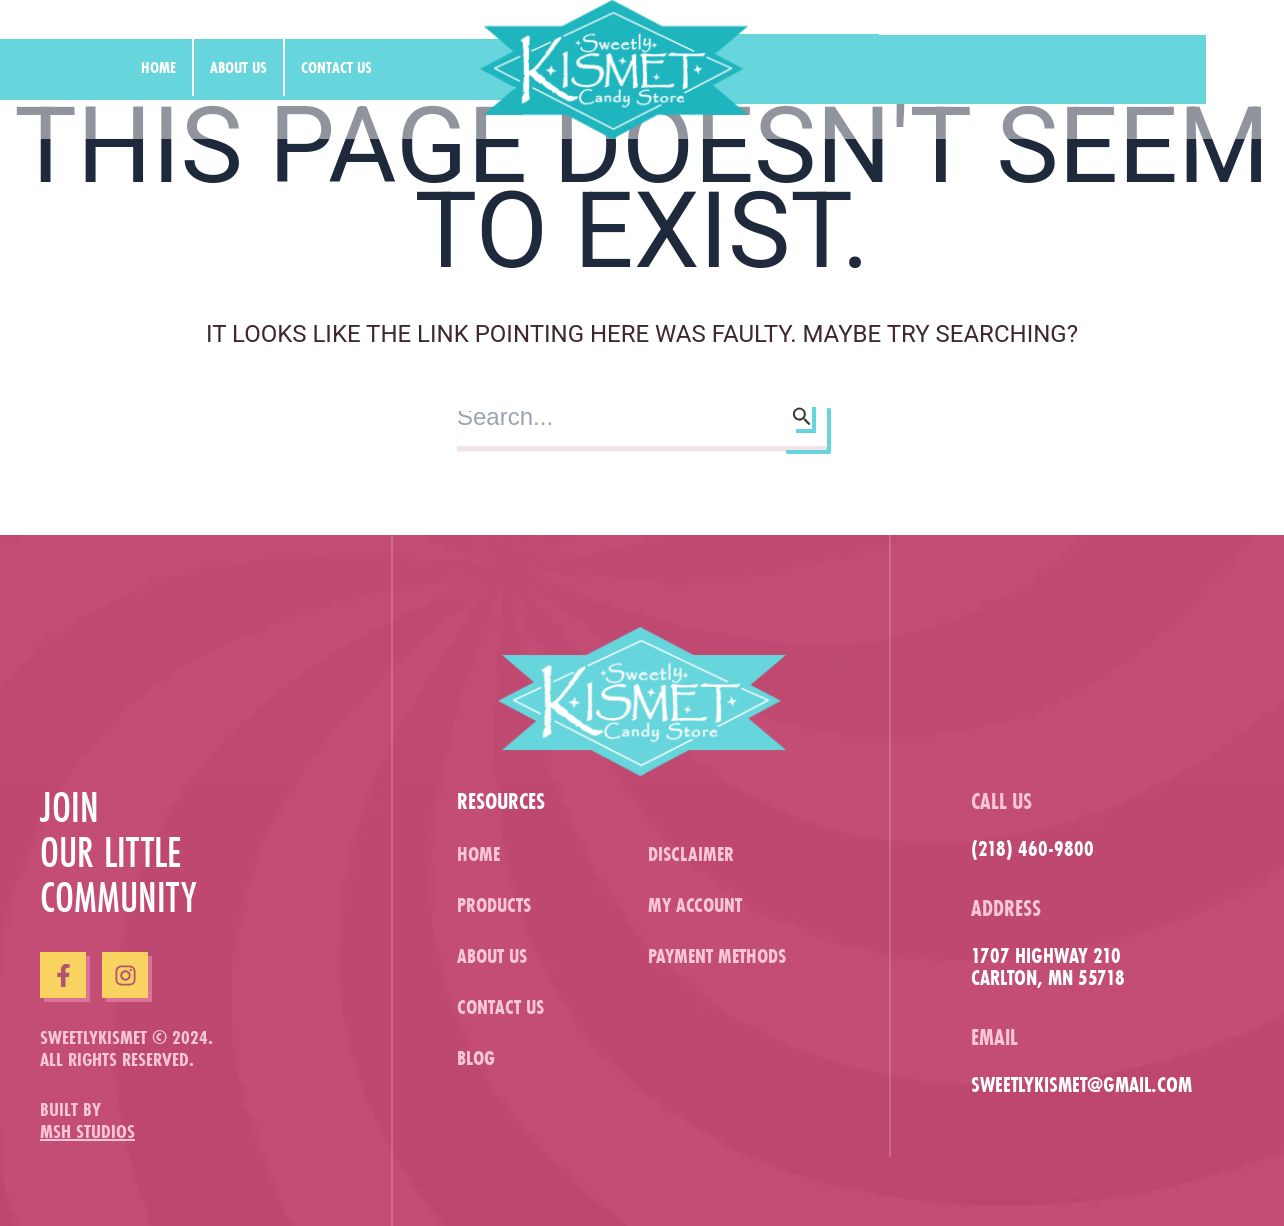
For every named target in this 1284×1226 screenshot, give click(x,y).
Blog (476, 1057)
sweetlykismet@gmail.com (1081, 1084)
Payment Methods (717, 955)
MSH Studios (87, 1131)
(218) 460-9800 (1032, 848)
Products (494, 904)
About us (238, 67)
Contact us (336, 67)
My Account (695, 904)
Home (158, 67)
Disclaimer (691, 853)
